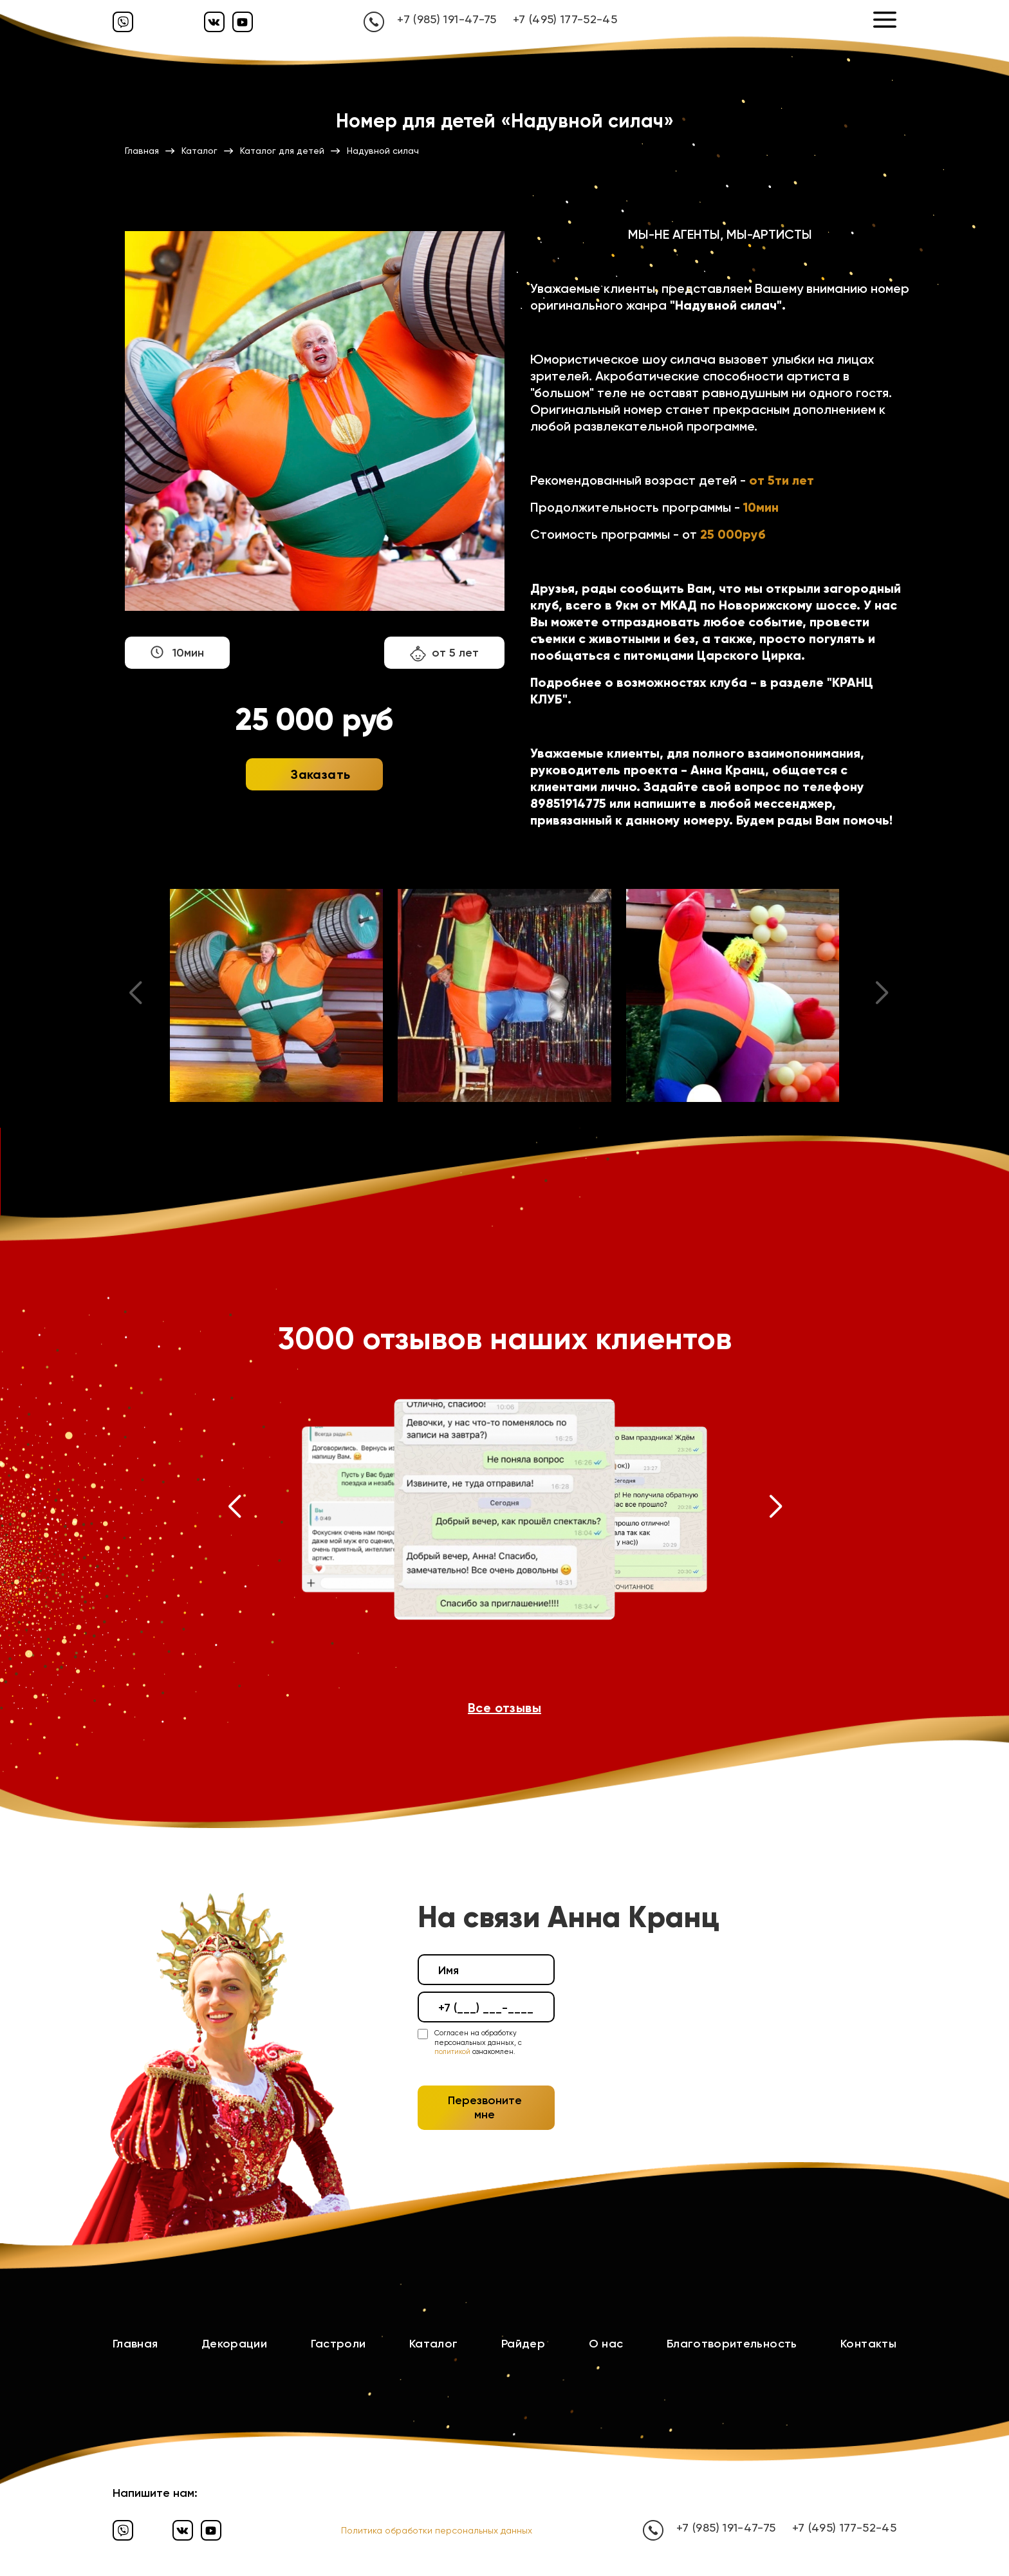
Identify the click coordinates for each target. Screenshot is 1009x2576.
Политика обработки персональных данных (436, 2530)
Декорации (234, 2344)
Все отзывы (504, 1707)
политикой (452, 2052)
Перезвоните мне (485, 2107)
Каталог (433, 2344)
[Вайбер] (123, 22)
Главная (135, 2344)
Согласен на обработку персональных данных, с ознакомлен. (478, 2042)
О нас (606, 2344)
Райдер (523, 2344)
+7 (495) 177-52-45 (565, 19)
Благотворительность (732, 2344)
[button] (234, 1509)
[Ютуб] (242, 22)
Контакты (868, 2344)
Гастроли (338, 2344)
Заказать (320, 774)
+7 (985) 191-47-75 (446, 19)
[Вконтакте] (214, 22)
